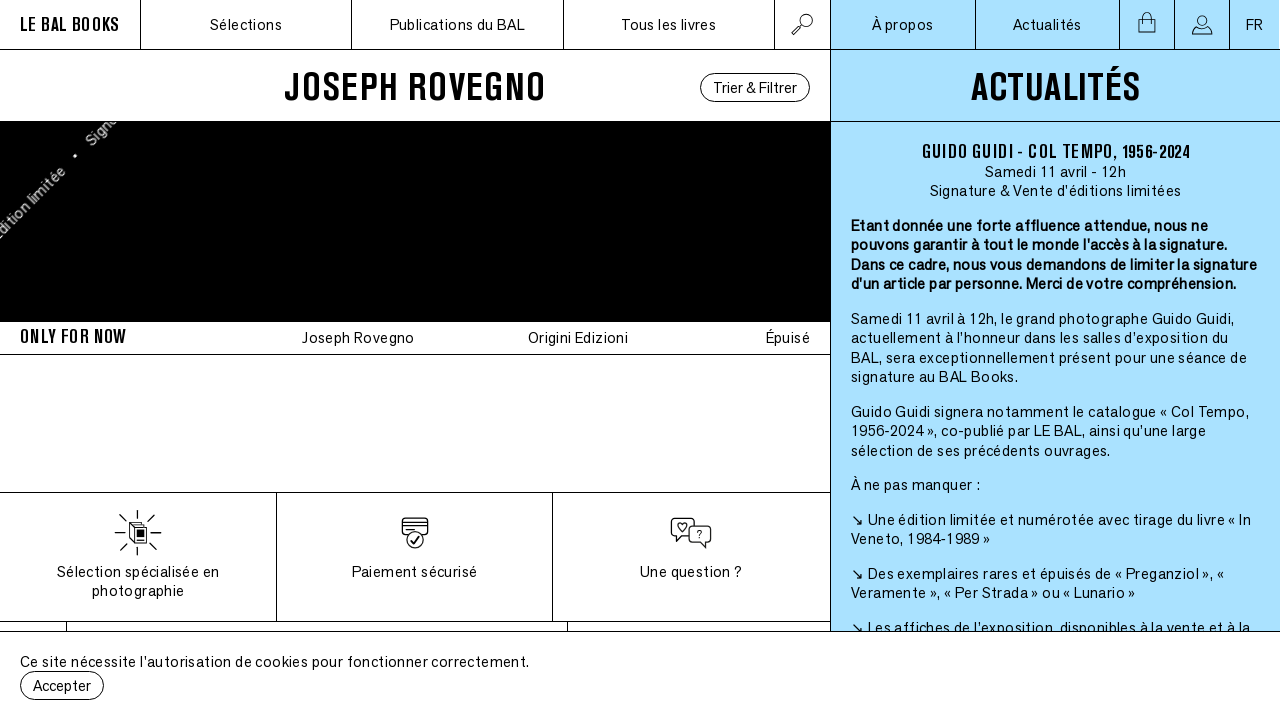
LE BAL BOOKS (70, 24)
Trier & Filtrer (755, 87)
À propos (902, 24)
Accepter (62, 685)
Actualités (1047, 24)
